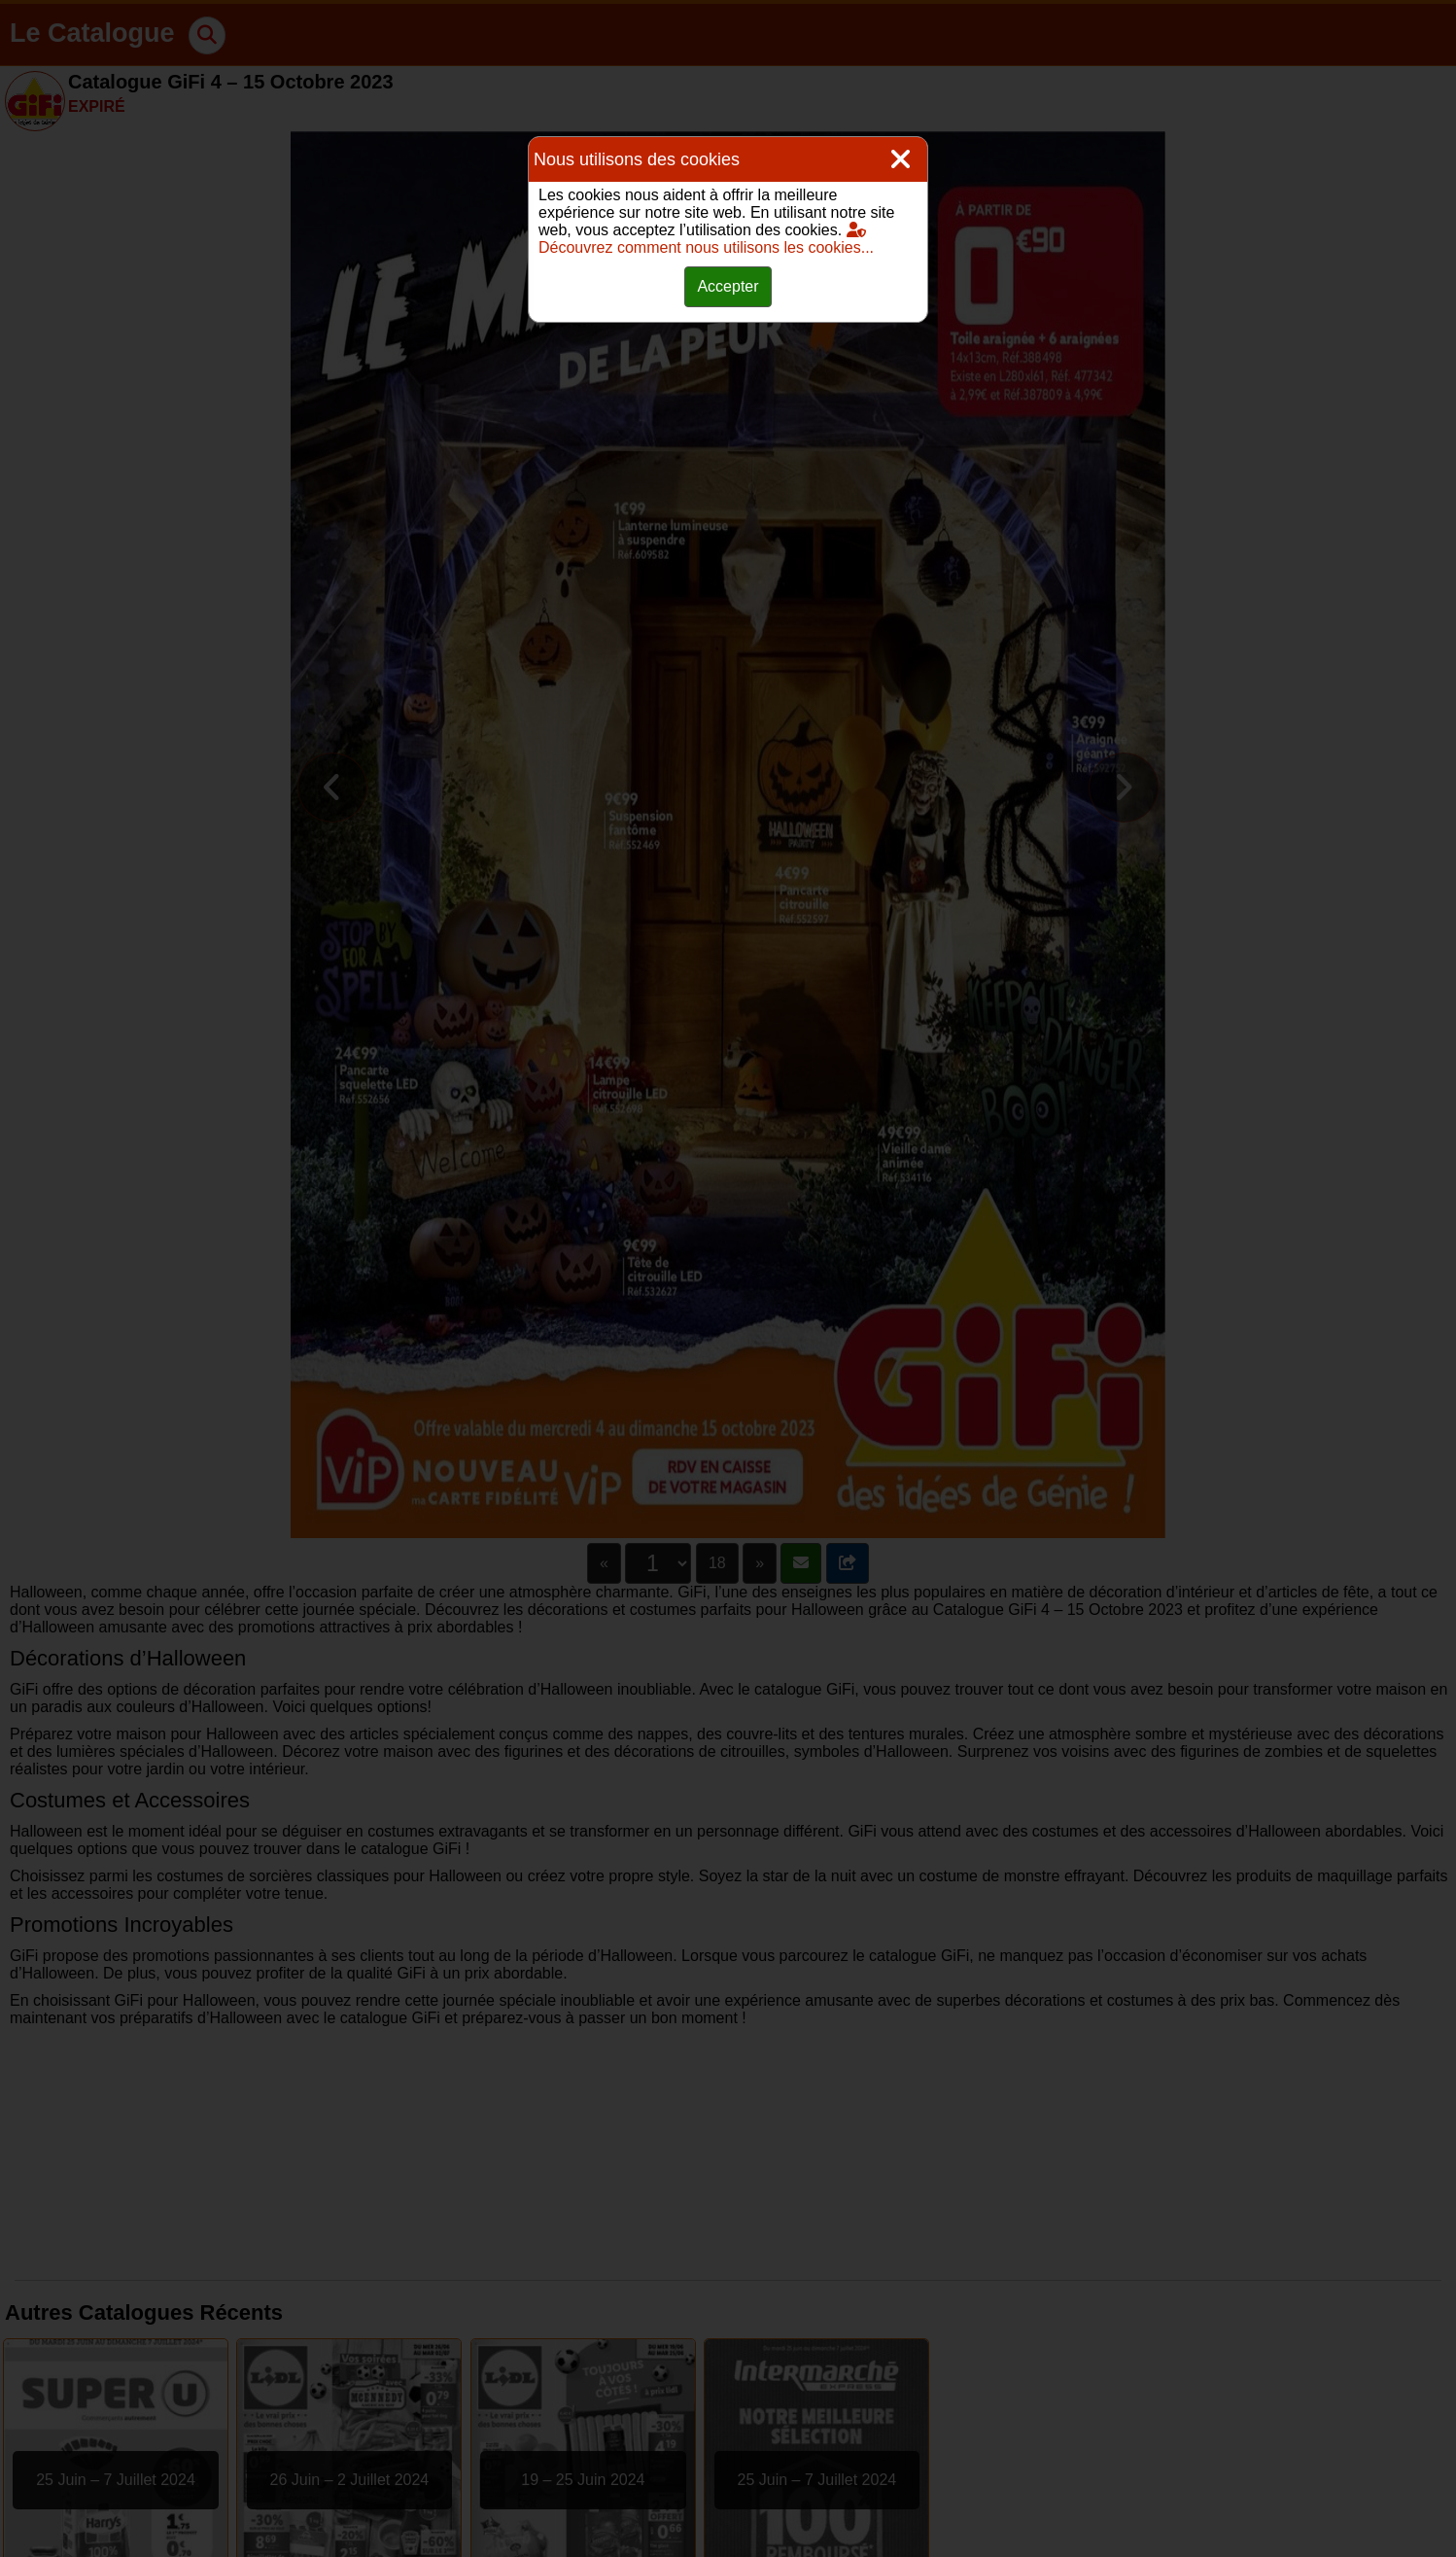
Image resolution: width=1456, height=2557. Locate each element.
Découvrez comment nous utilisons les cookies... (706, 239)
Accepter (727, 286)
